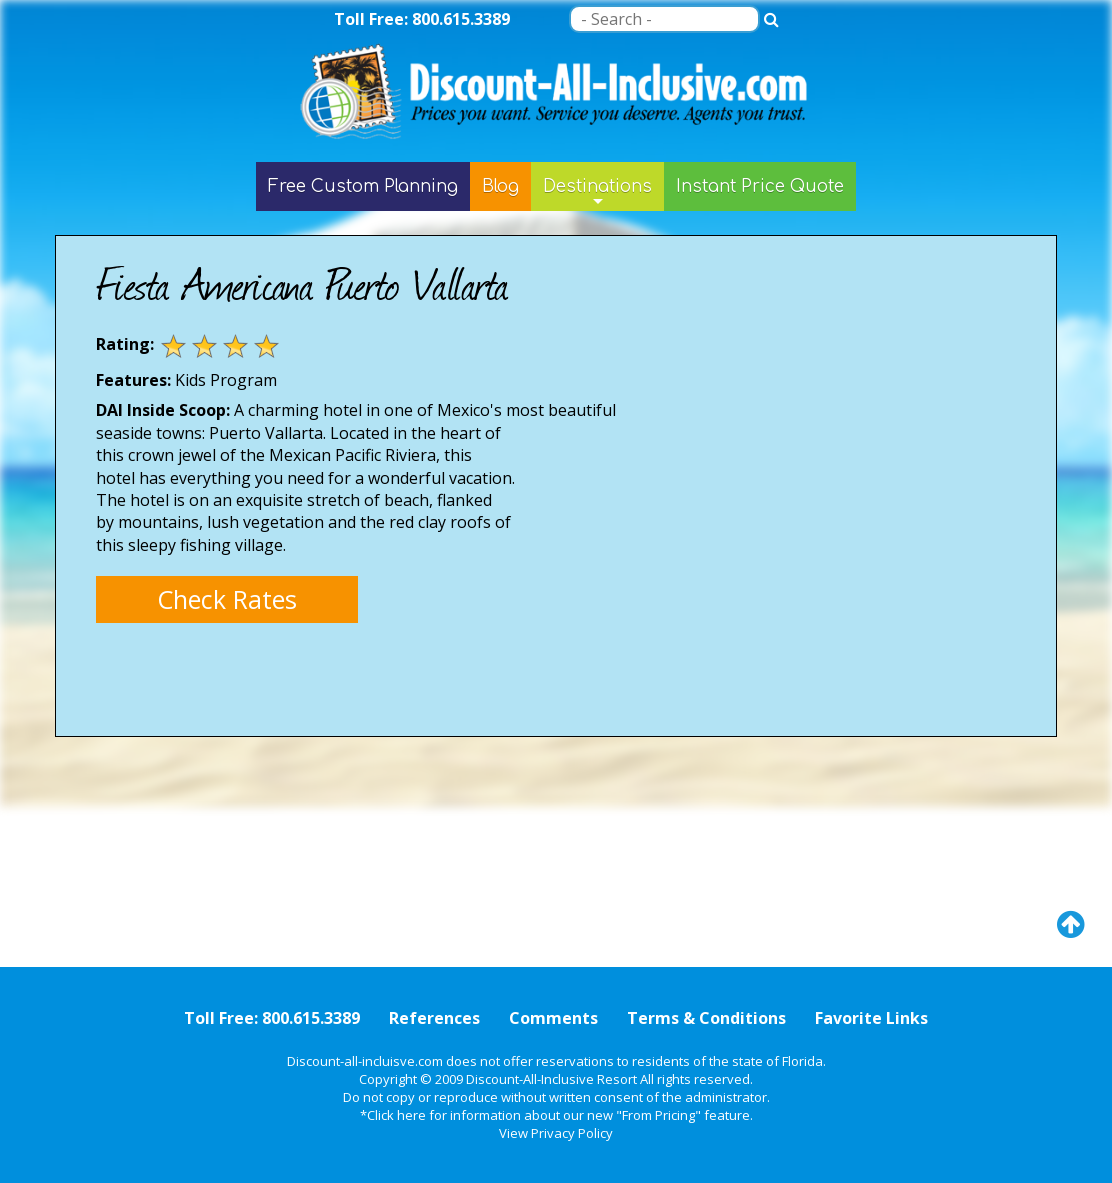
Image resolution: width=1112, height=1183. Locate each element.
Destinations (597, 194)
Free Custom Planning (363, 186)
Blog (500, 186)
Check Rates (227, 599)
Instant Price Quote (760, 186)
